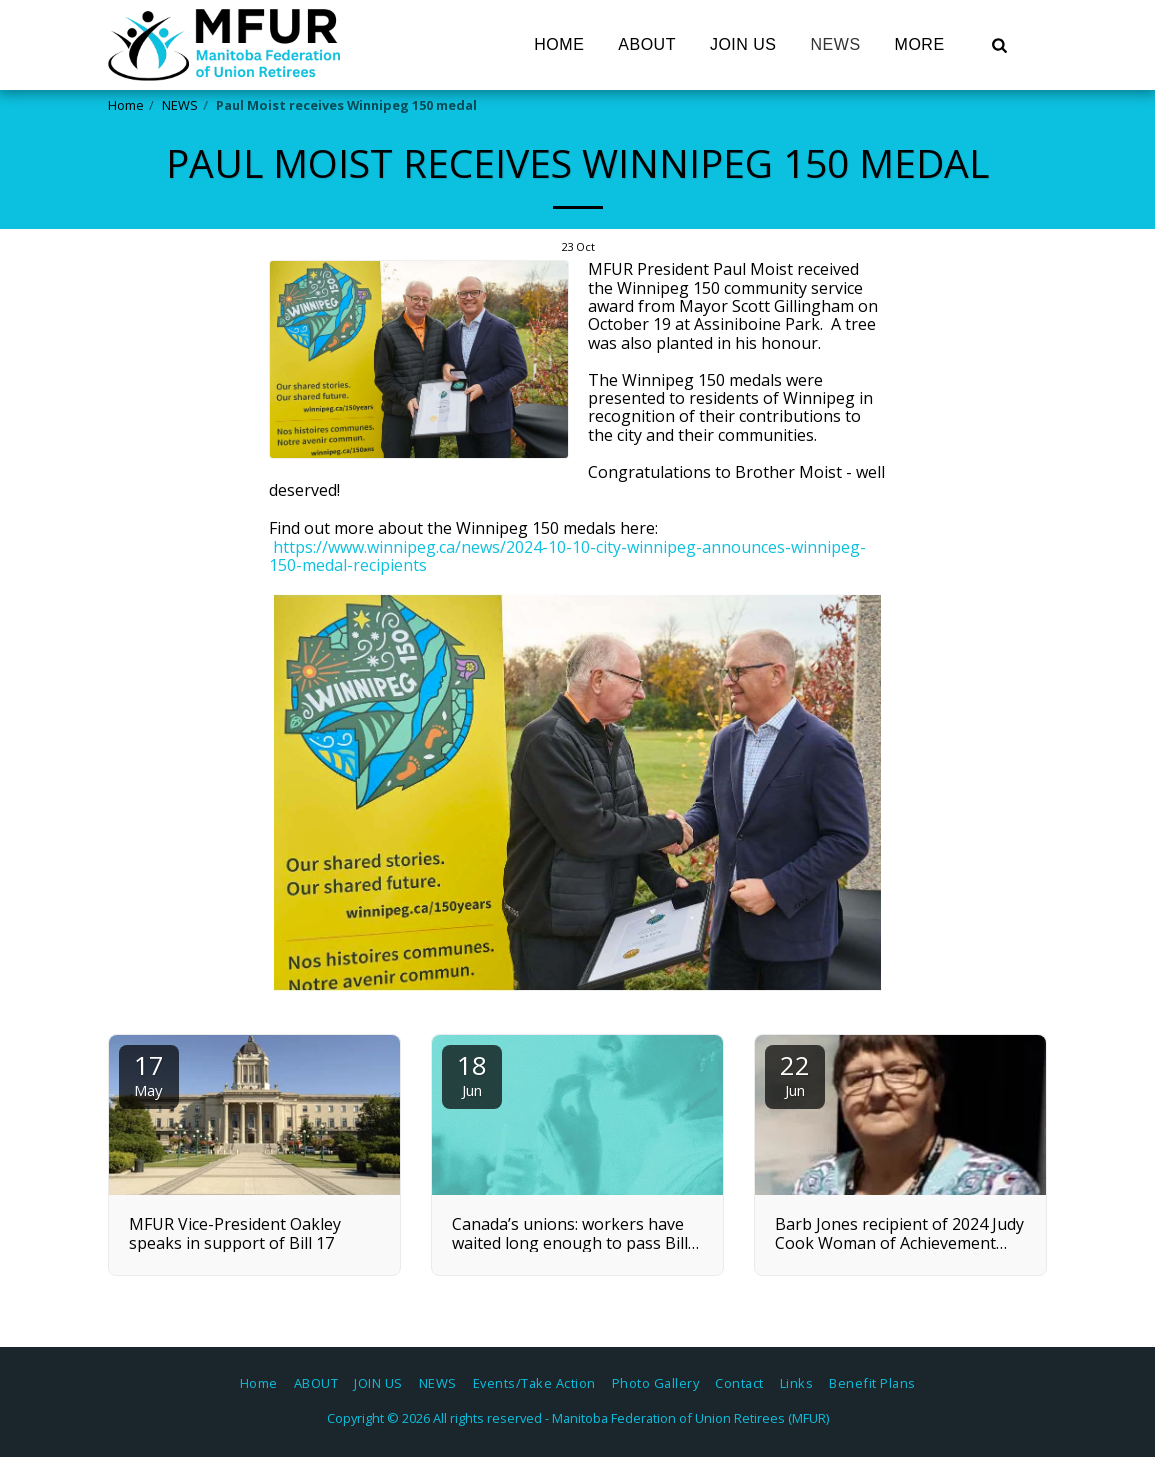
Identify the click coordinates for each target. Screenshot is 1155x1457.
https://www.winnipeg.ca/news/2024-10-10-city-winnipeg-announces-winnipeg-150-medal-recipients (567, 556)
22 (795, 1073)
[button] (1000, 45)
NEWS (180, 105)
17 (149, 1073)
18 (472, 1073)
